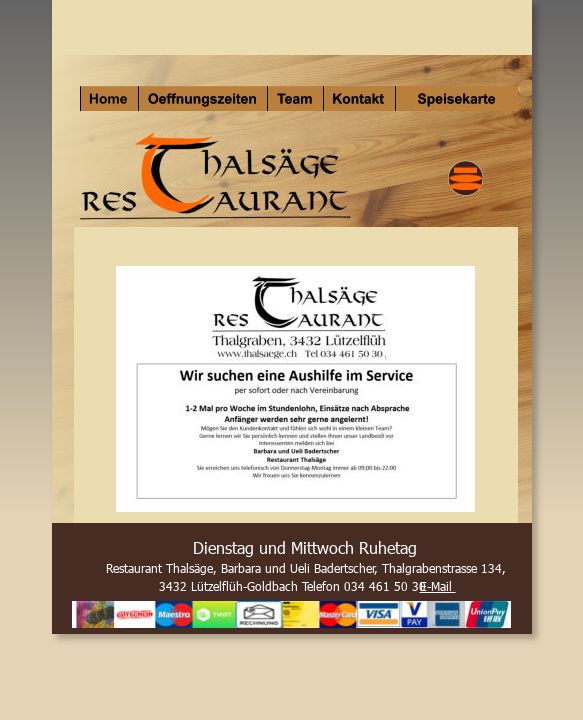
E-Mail (438, 586)
